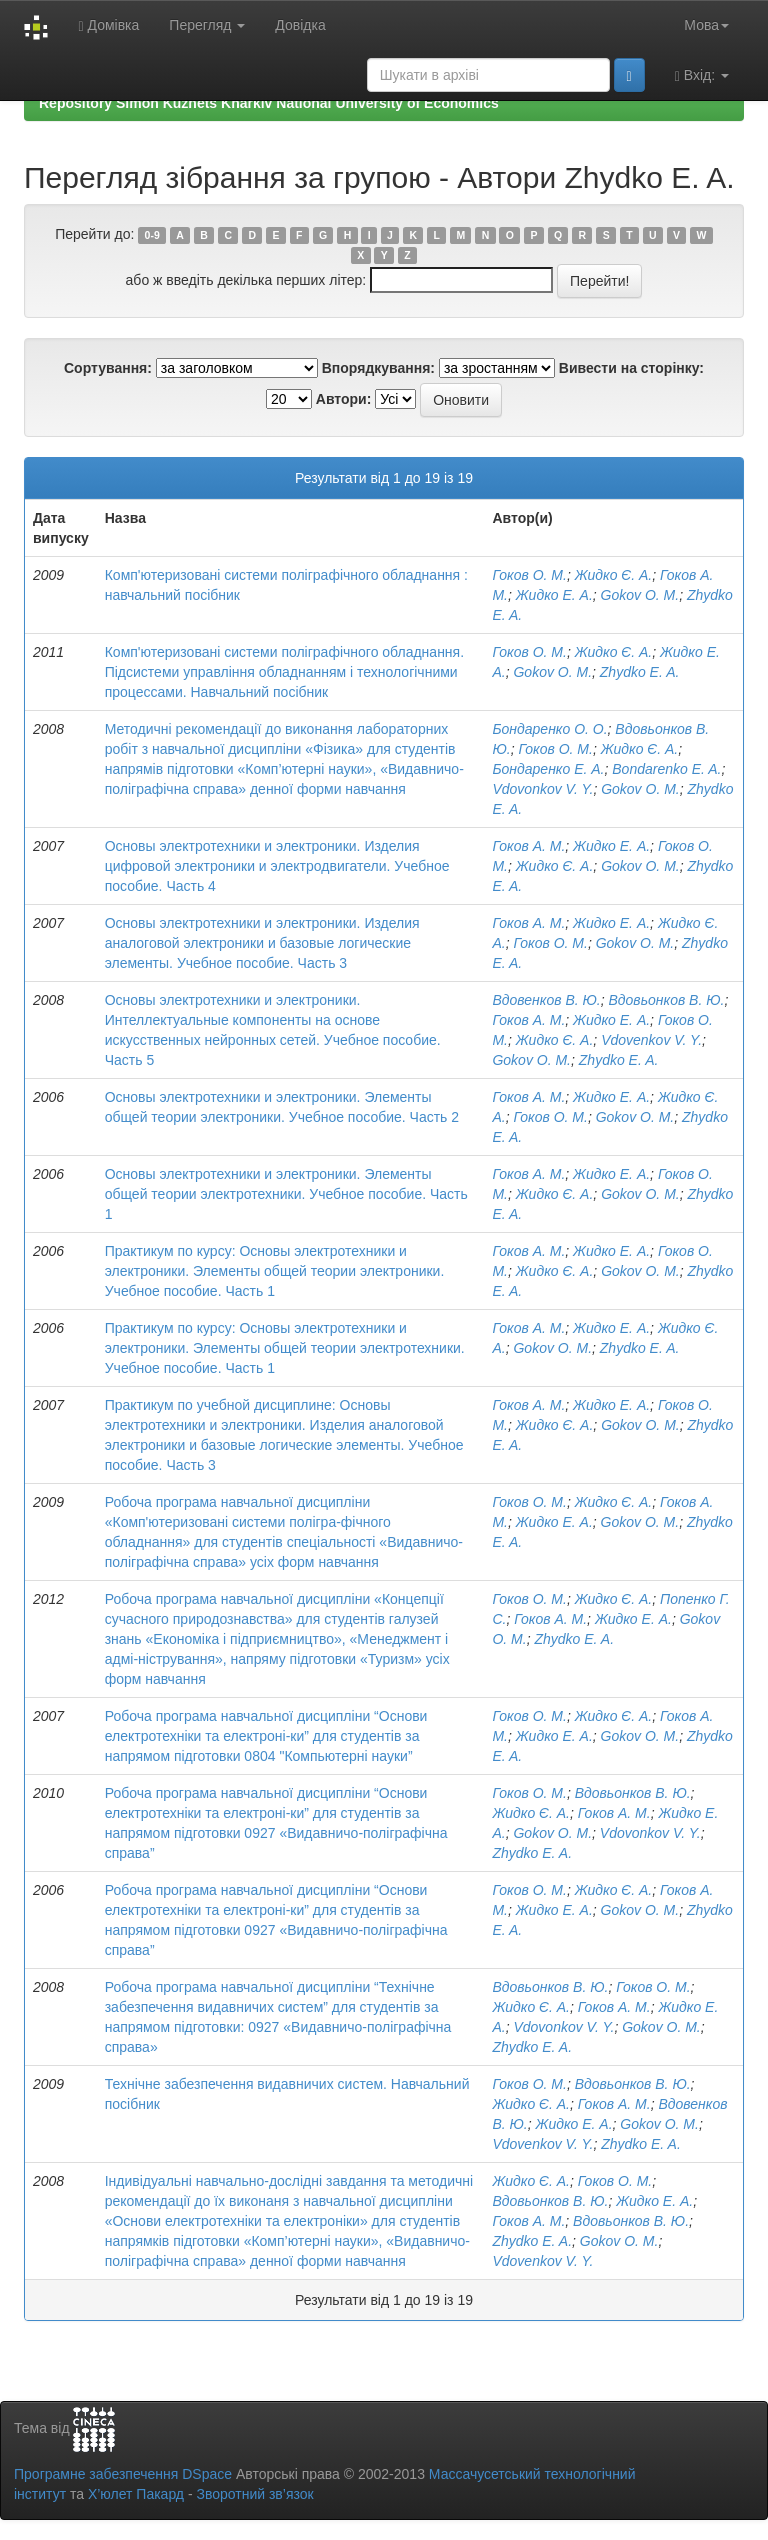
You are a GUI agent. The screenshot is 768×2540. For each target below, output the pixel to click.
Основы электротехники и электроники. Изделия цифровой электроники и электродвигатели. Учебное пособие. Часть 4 (277, 866)
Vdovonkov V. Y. (542, 789)
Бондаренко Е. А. (548, 769)
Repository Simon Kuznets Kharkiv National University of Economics (269, 103)
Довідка (300, 25)
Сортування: (108, 368)
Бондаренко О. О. (549, 729)
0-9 (152, 235)
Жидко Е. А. (554, 595)
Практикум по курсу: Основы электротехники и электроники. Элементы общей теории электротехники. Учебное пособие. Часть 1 (285, 1348)
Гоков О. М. (529, 575)
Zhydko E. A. (640, 672)
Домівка (108, 25)
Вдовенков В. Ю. (546, 1000)
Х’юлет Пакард (136, 2494)
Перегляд (207, 25)
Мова (706, 25)
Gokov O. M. (640, 595)
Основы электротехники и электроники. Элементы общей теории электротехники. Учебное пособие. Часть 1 (286, 1194)
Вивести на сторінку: (631, 368)
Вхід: (702, 75)
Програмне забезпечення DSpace (123, 2474)
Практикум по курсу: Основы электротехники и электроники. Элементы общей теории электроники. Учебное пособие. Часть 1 (275, 1271)
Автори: (344, 399)
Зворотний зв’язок (254, 2494)
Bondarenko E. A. (666, 769)
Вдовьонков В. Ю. (667, 1000)
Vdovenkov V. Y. (651, 1040)
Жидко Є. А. (614, 575)
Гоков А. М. (528, 846)
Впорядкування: (378, 368)
